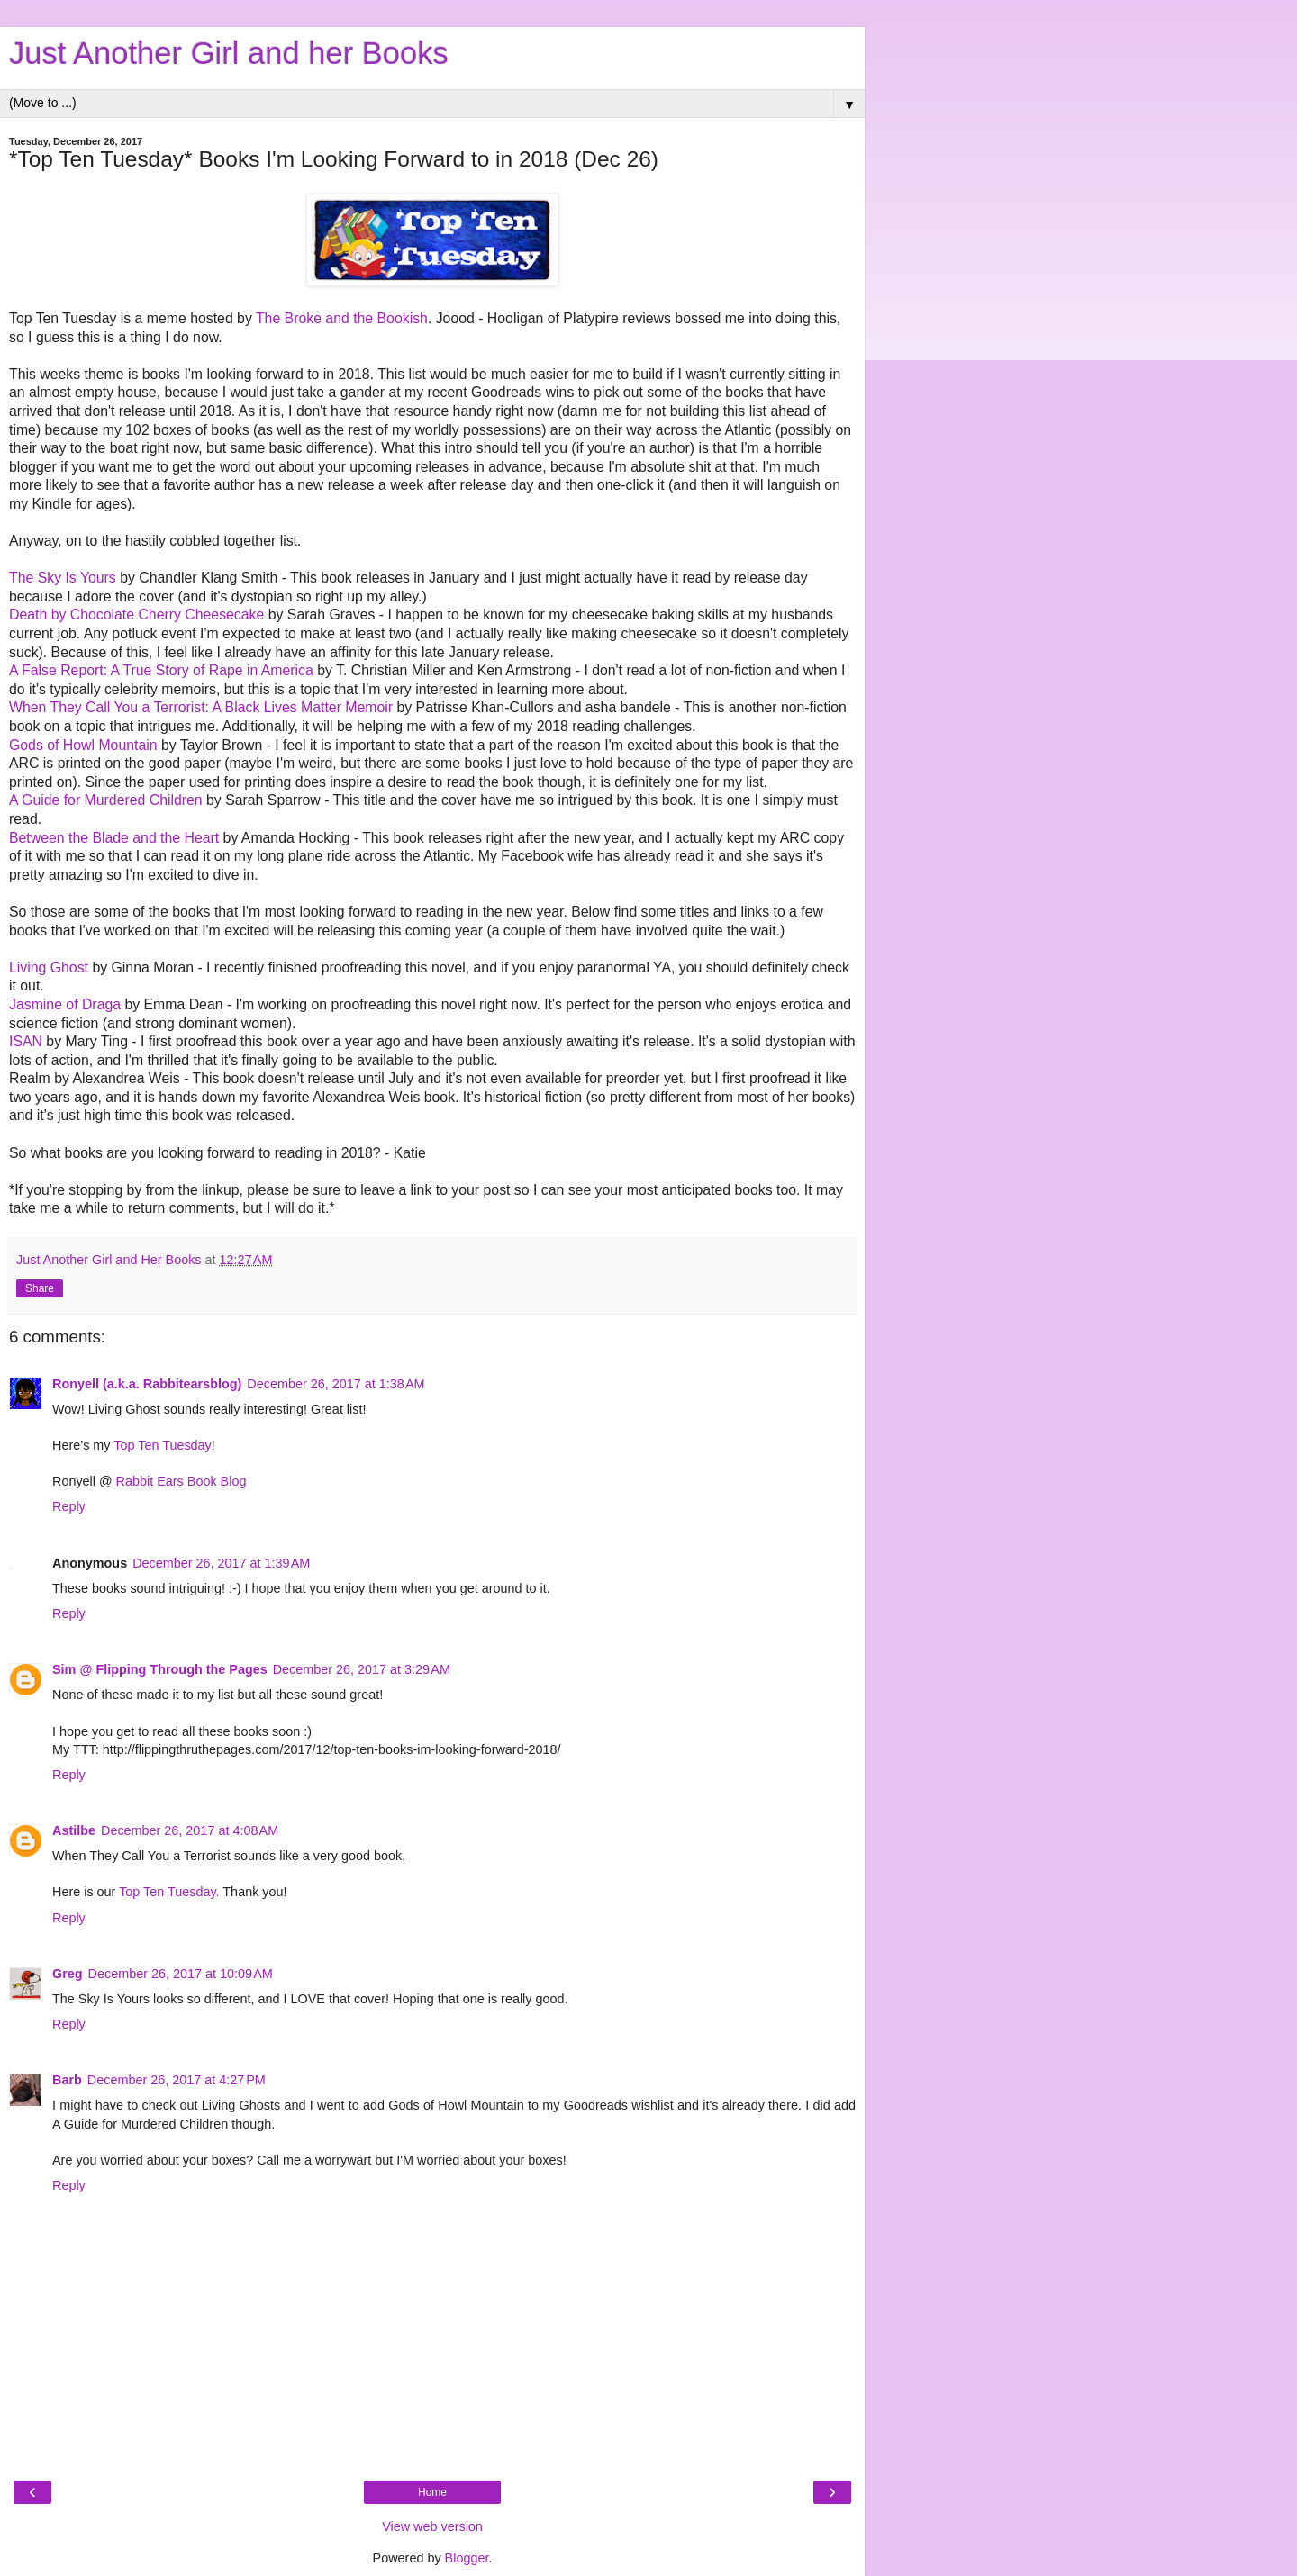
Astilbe (73, 1830)
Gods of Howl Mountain (83, 745)
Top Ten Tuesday (162, 1445)
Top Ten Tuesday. (169, 1892)
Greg (67, 1973)
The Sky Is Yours (62, 577)
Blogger (467, 2558)
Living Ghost (48, 967)
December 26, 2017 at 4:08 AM (189, 1830)
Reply (69, 1506)
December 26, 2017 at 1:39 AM (221, 1563)
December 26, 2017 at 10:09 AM (180, 1973)
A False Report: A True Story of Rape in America (161, 670)
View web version (432, 2526)
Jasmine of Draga (65, 1004)
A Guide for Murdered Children (106, 800)
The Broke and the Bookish (342, 318)
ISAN (25, 1041)
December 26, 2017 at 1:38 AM (335, 1384)
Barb (67, 2080)
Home (432, 2492)
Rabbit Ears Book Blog (181, 1481)
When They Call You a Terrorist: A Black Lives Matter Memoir (201, 707)
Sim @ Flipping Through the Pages (160, 1669)
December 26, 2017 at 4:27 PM (176, 2080)
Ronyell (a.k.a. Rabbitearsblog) (146, 1384)
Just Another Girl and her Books (229, 53)
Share (39, 1288)
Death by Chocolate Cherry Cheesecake (136, 614)
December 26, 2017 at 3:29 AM (361, 1669)
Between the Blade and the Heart (114, 837)
